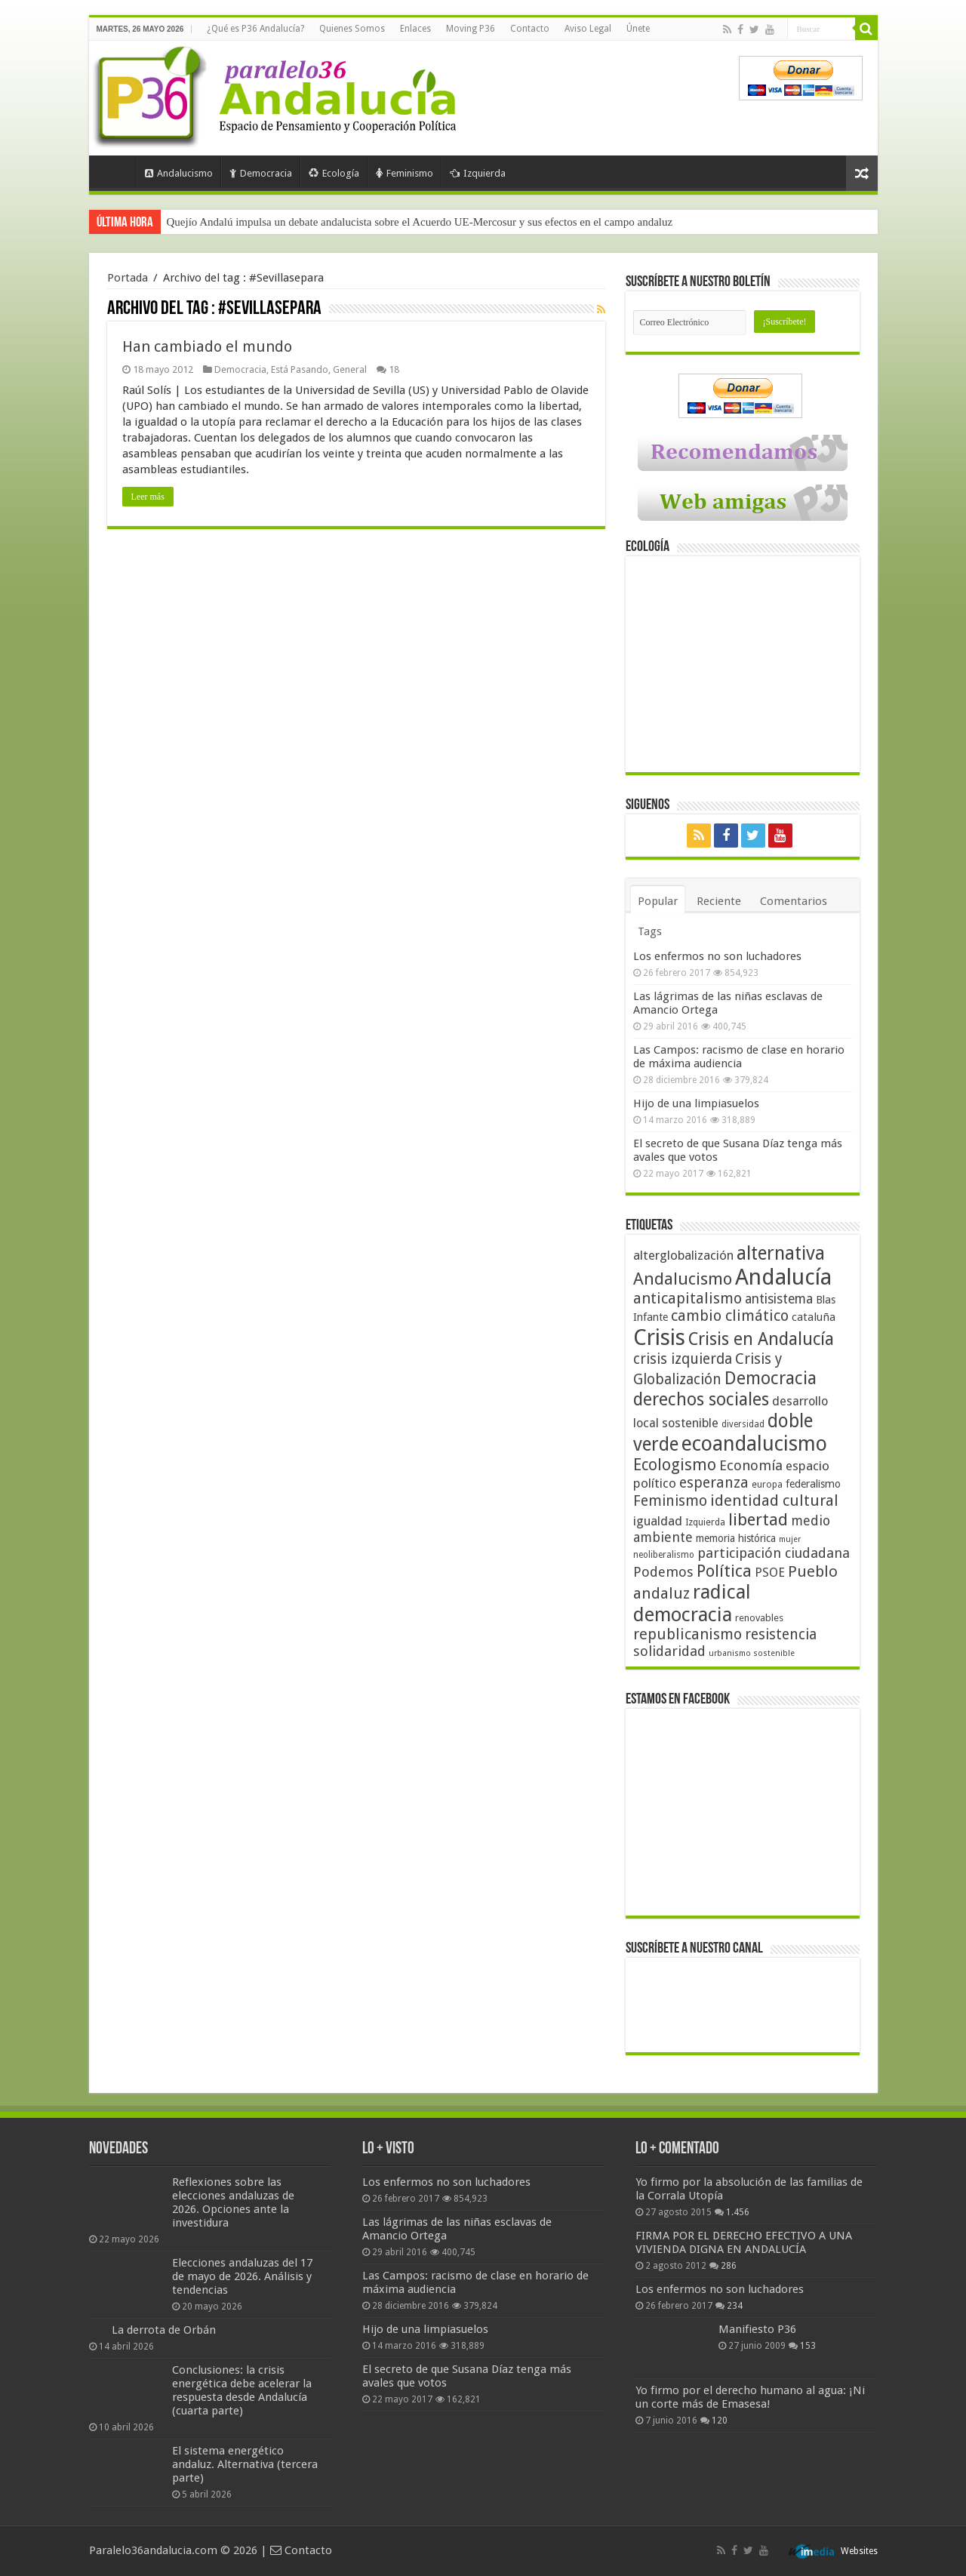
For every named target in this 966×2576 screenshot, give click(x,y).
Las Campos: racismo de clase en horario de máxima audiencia (738, 1056)
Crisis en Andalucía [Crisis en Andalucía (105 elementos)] (761, 1339)
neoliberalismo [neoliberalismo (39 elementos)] (663, 1555)
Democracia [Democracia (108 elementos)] (770, 1378)
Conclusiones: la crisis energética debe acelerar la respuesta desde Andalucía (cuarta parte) (242, 2390)
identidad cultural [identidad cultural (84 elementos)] (774, 1500)
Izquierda (478, 173)
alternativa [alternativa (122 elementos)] (781, 1253)
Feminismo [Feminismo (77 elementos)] (670, 1501)
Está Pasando (299, 369)
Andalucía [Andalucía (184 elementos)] (783, 1277)
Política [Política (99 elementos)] (724, 1570)
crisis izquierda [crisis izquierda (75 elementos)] (682, 1359)
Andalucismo (179, 173)
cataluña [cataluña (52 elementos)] (813, 1317)
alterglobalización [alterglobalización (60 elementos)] (683, 1255)
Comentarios (793, 901)
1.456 (737, 2212)
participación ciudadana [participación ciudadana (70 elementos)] (773, 1553)
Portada (116, 171)
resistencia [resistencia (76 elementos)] (781, 1634)
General (350, 369)
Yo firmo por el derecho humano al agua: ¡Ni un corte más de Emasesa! (750, 2397)
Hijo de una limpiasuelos (696, 1103)
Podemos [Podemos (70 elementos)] (663, 1572)
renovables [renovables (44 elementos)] (759, 1617)
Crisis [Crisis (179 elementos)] (659, 1337)
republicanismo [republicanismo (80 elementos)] (687, 1634)
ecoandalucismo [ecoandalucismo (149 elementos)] (754, 1443)
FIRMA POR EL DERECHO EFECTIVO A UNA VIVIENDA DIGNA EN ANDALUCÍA (743, 2242)
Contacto (529, 28)
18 (394, 369)
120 (720, 2420)
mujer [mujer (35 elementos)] (790, 1539)
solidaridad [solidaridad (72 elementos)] (669, 1651)
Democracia (260, 173)
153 (808, 2346)
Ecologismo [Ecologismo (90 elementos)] (674, 1464)
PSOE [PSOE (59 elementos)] (770, 1572)
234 (735, 2306)
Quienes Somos (352, 28)
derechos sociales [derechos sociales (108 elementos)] (701, 1399)
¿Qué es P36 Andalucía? (255, 28)
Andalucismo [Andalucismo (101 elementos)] (682, 1278)
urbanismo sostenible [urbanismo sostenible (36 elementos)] (752, 1653)
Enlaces (415, 28)
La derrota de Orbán (164, 2330)
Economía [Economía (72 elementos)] (751, 1465)
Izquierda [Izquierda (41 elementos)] (705, 1522)
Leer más (148, 496)
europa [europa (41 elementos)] (767, 1484)
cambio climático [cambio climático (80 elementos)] (730, 1316)
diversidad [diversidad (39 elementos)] (742, 1424)
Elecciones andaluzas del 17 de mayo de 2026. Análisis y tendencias (242, 2276)
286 (729, 2266)
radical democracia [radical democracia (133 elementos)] (692, 1603)
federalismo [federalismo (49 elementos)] (813, 1484)
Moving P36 (470, 28)
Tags (650, 931)
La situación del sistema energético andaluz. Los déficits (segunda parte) (331, 222)
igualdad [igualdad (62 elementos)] (657, 1520)
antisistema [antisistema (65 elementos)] (779, 1298)
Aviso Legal (588, 28)
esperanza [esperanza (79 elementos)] (714, 1482)
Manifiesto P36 (757, 2329)
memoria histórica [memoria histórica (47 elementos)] (736, 1538)
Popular (658, 901)
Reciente (719, 901)
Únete (638, 28)
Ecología (334, 173)
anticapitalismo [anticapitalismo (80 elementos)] (687, 1298)
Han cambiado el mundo (207, 346)
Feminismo (404, 173)
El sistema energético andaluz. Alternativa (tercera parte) (245, 2464)
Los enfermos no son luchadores (717, 956)
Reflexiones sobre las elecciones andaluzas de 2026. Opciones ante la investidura (233, 2202)
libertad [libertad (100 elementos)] (758, 1519)
